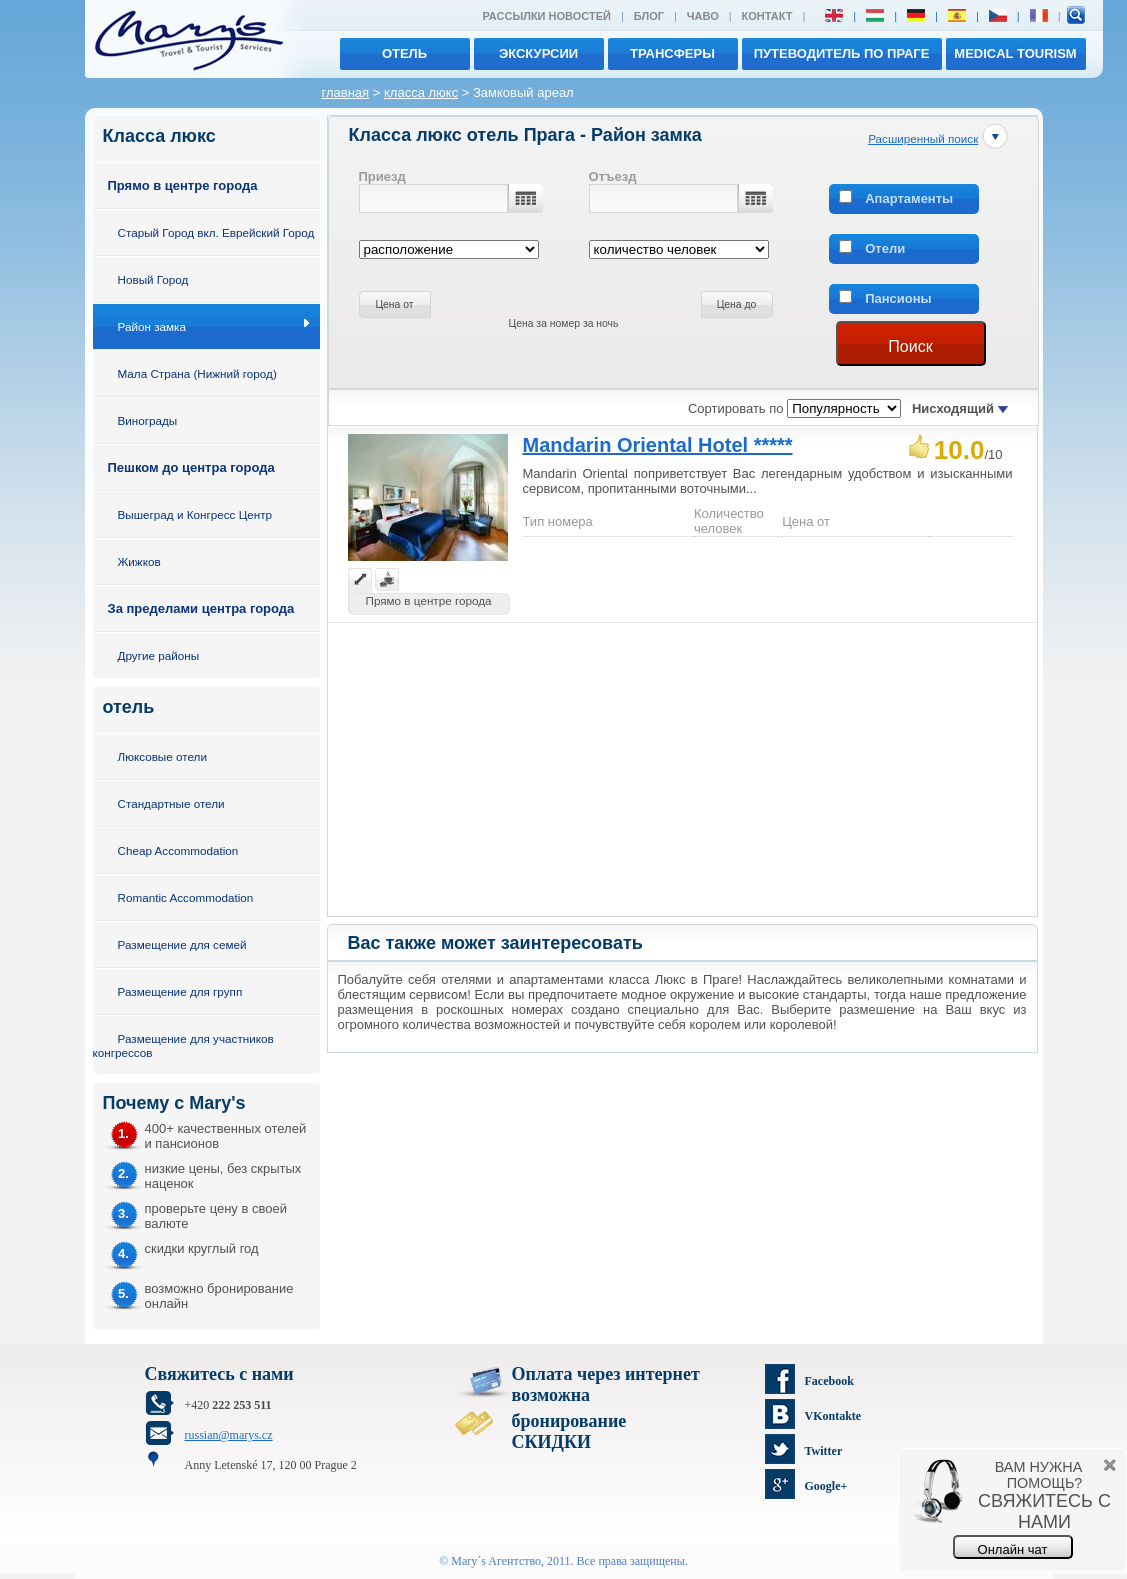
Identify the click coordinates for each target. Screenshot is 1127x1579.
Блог (649, 16)
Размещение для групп (180, 991)
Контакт (767, 16)
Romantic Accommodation (186, 897)
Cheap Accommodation (178, 850)
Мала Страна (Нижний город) (197, 373)
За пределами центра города (201, 608)
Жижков (139, 561)
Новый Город (153, 279)
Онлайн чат (1013, 1549)
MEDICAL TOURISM (1015, 53)
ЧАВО (703, 16)
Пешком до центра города (191, 467)
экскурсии (538, 53)
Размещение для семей (182, 944)
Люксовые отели (162, 756)
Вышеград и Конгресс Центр (195, 514)
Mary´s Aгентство (496, 1561)
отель (404, 53)
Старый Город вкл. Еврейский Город (216, 232)
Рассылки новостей (546, 16)
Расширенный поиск (923, 138)
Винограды (148, 420)
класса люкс (421, 92)
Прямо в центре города (183, 185)
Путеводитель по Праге (842, 53)
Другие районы (159, 655)
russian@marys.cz (229, 1435)
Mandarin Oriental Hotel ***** (658, 445)
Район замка (152, 326)
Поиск (910, 346)
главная (346, 92)
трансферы (672, 53)
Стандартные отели (171, 803)
